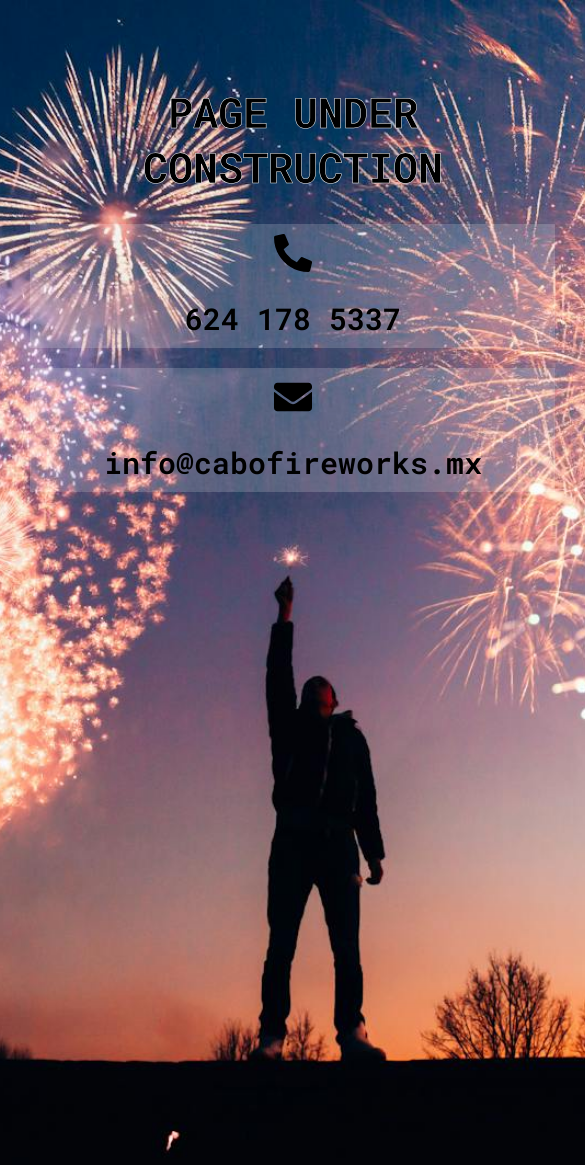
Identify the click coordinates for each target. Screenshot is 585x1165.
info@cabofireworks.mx (293, 462)
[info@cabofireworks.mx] (293, 397)
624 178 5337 (293, 318)
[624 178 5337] (293, 253)
